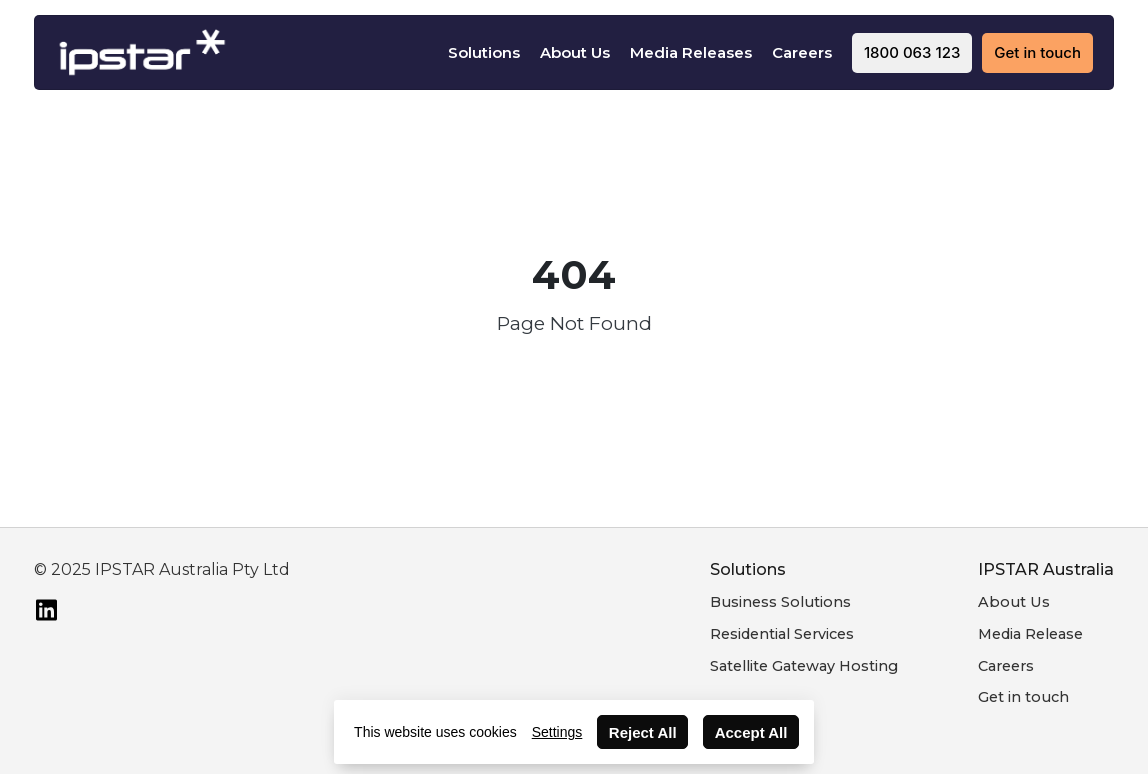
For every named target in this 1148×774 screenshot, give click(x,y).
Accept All (751, 732)
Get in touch (1023, 697)
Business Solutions (780, 602)
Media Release (1030, 634)
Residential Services (782, 634)
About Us (575, 52)
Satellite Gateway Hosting (804, 666)
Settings (557, 732)
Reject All (643, 732)
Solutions (484, 52)
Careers (802, 52)
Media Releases (691, 52)
